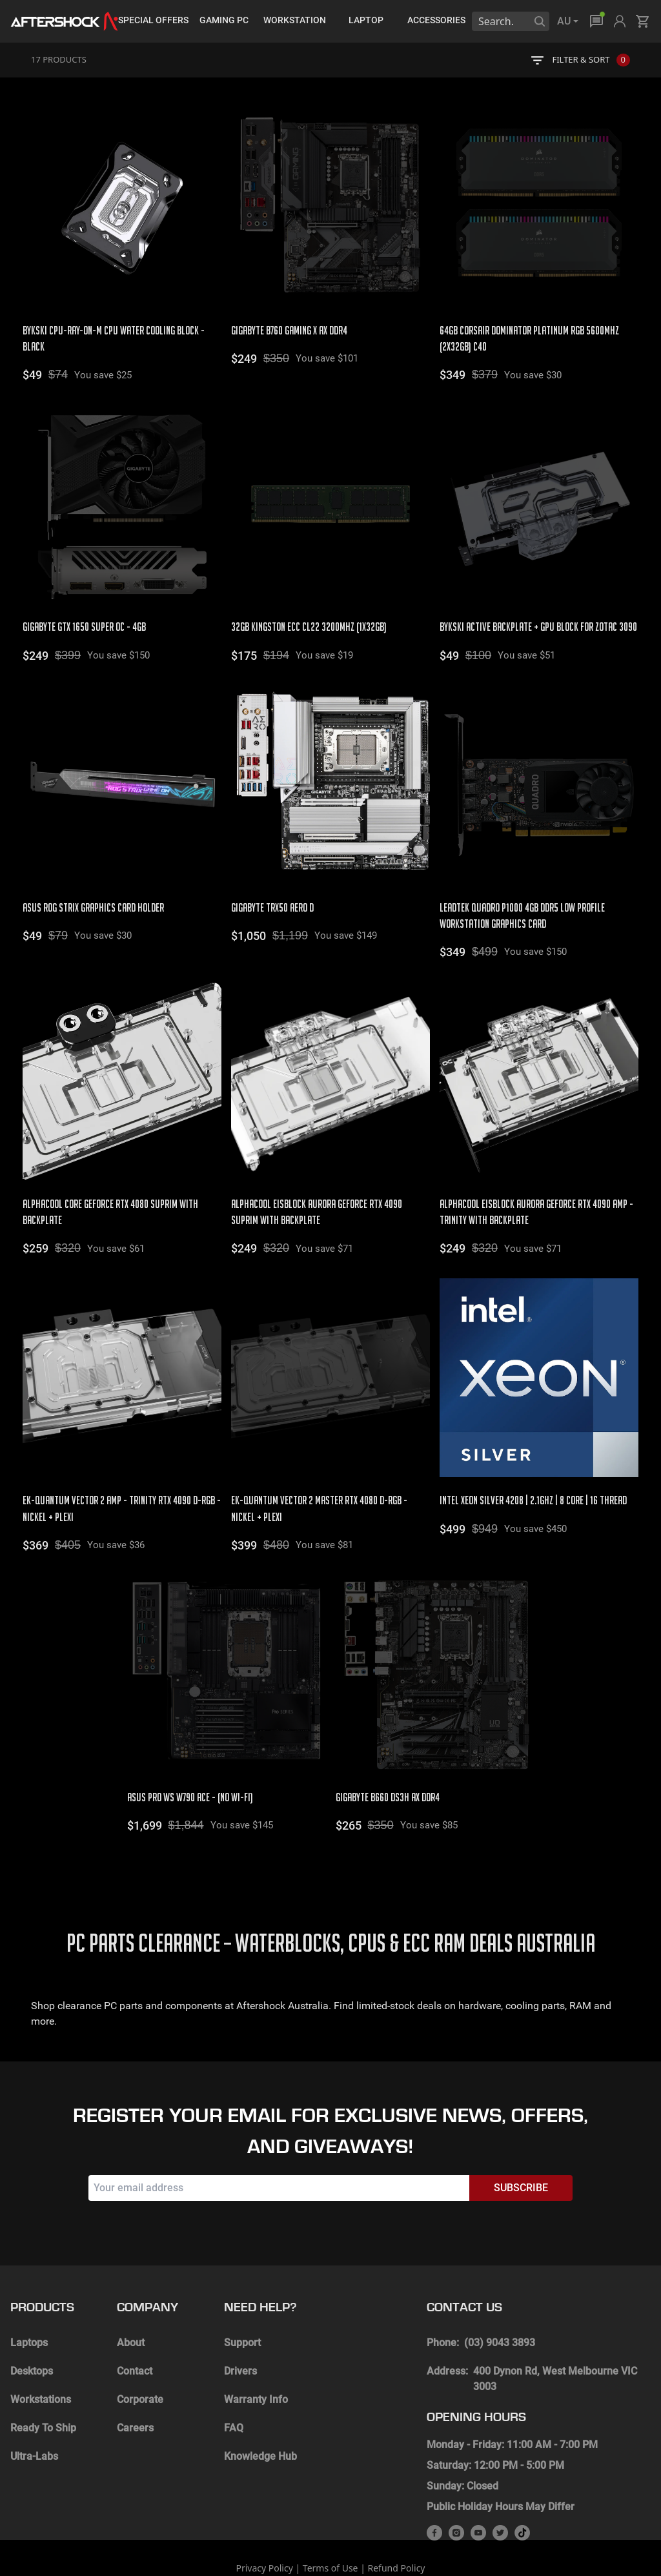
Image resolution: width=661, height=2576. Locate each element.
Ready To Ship (43, 2381)
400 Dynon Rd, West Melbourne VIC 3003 (555, 2332)
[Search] (539, 21)
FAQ (233, 2381)
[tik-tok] (522, 2486)
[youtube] (478, 2486)
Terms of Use (330, 2521)
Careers (135, 2381)
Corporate (140, 2353)
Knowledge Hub (260, 2410)
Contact (134, 2324)
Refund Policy (396, 2521)
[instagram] (456, 2486)
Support (242, 2296)
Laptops (29, 2296)
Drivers (240, 2324)
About (131, 2296)
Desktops (31, 2324)
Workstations (40, 2353)
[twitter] (500, 2486)
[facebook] (434, 2486)
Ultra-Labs (34, 2410)
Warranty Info (256, 2353)
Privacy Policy (264, 2521)
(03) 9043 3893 (499, 2296)
